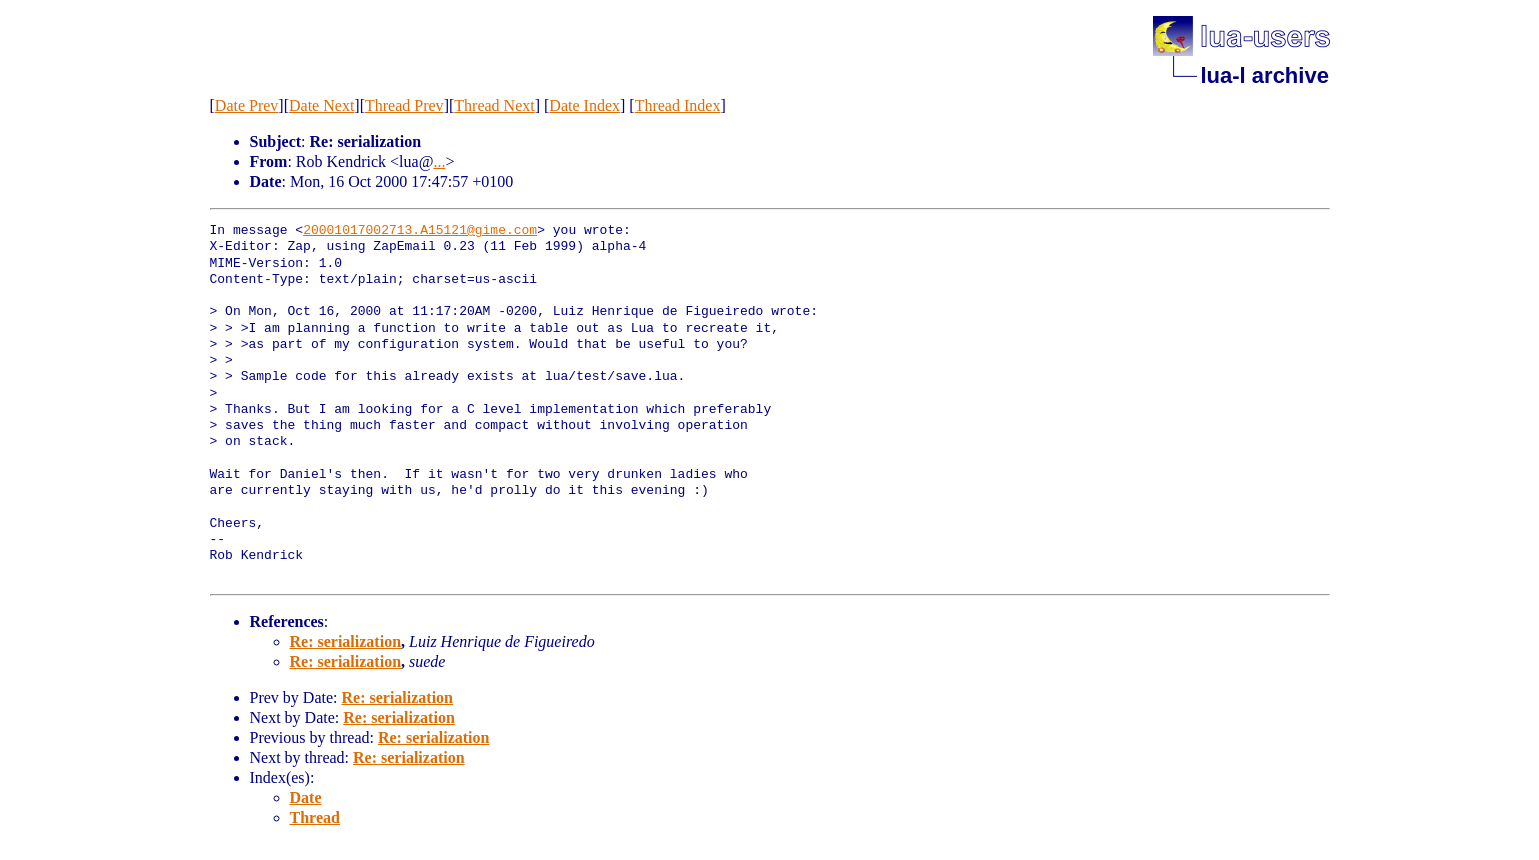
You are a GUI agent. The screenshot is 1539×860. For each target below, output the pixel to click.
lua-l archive (1265, 75)
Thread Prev (404, 105)
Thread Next (494, 105)
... (439, 161)
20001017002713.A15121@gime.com (420, 231)
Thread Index (678, 105)
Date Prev (247, 105)
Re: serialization (346, 641)
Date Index (584, 105)
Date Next (321, 105)
